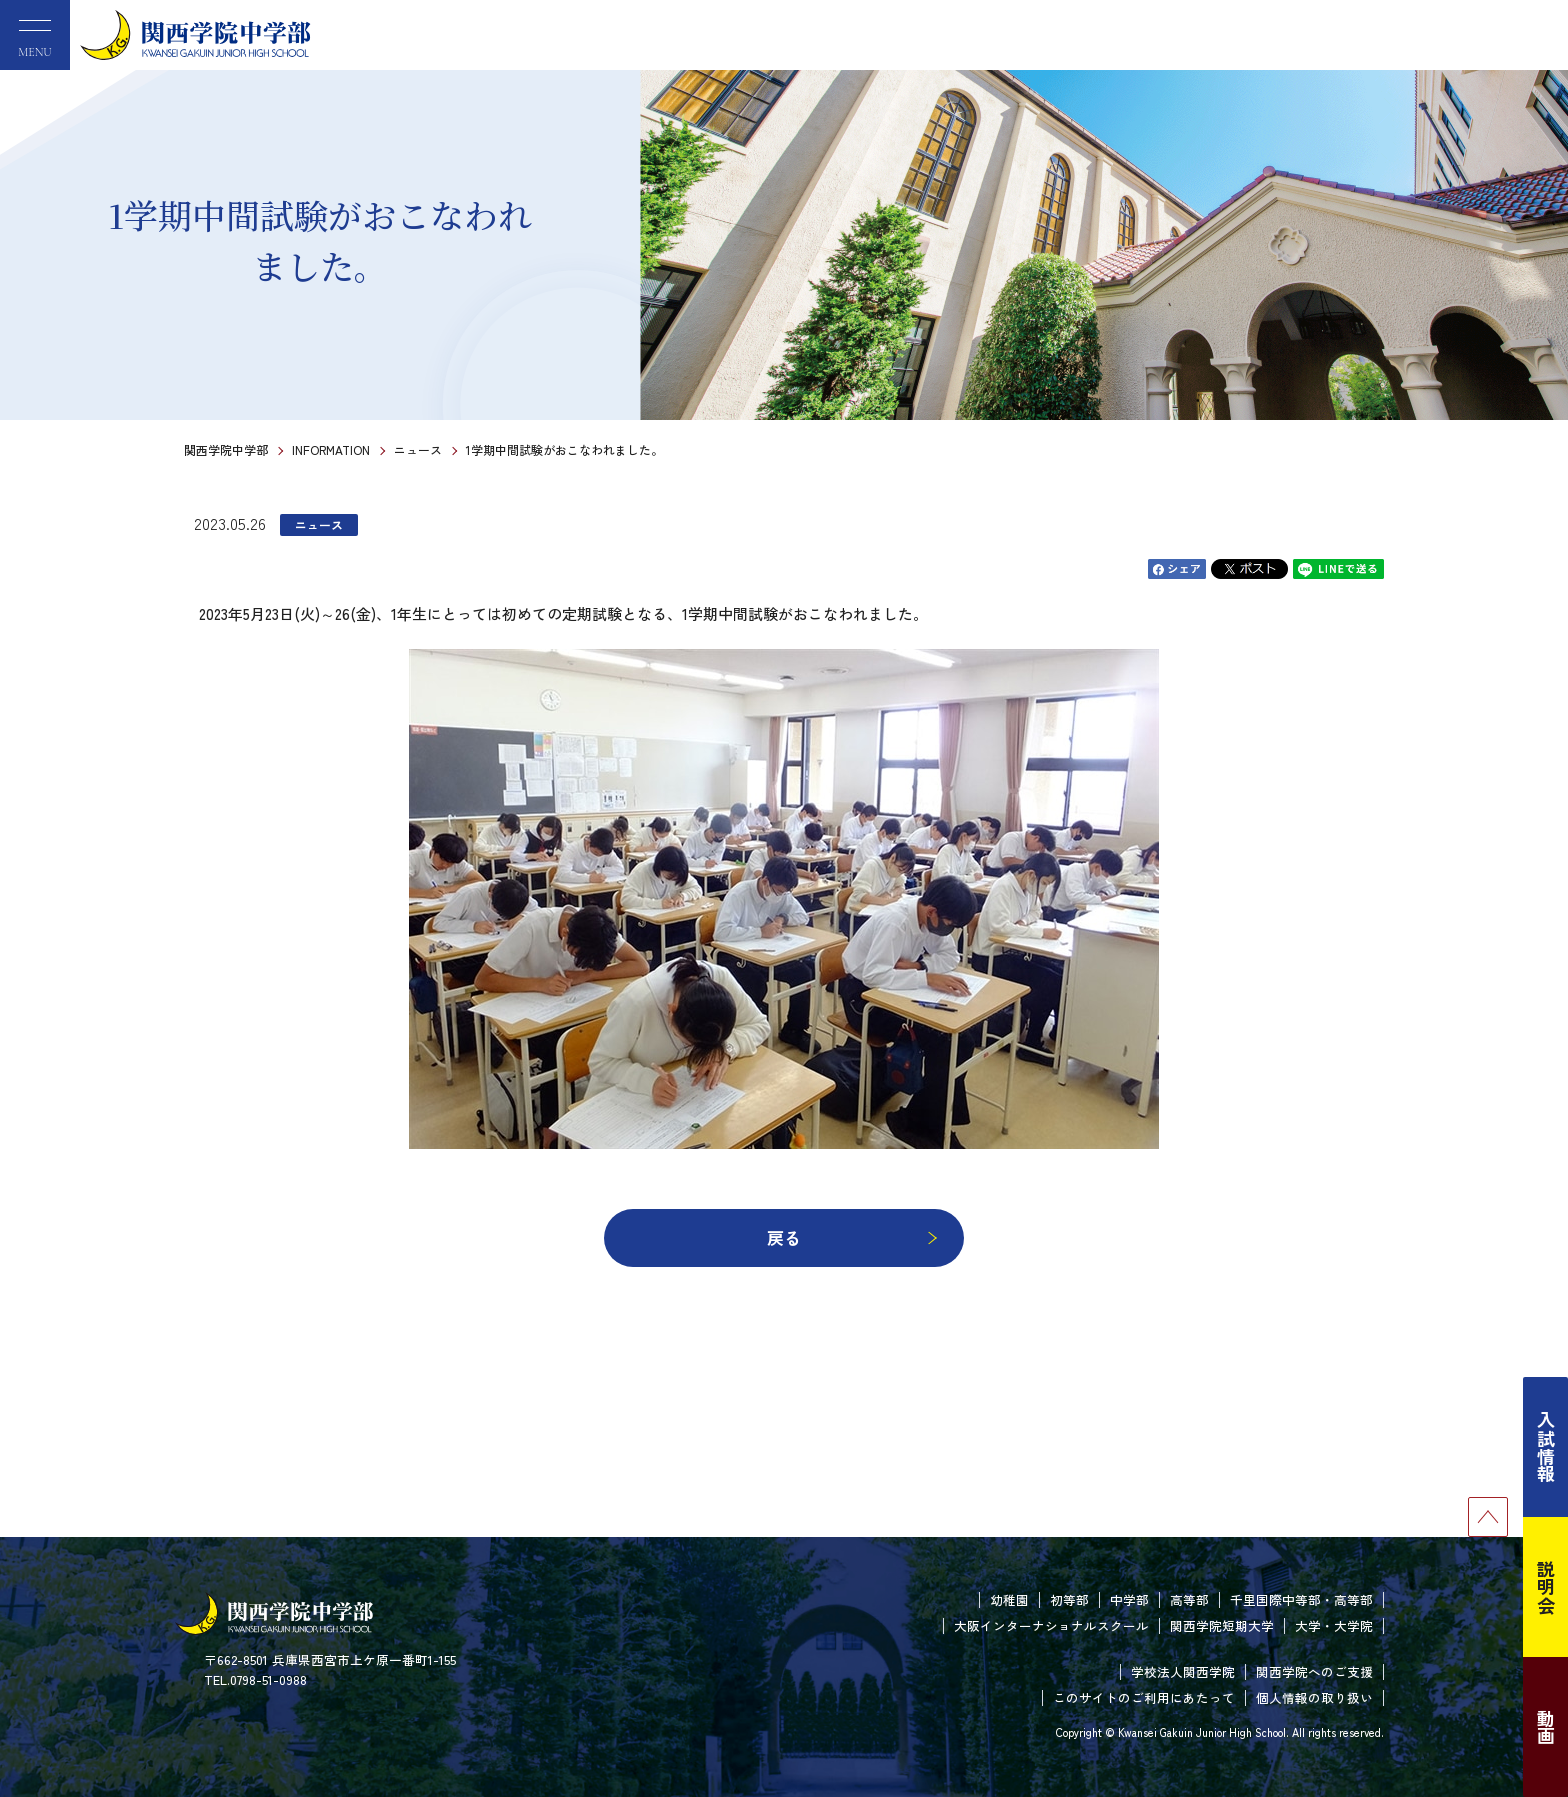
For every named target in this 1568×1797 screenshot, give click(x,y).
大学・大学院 (1334, 1625)
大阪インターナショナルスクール (1051, 1625)
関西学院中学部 (226, 449)
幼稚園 (1009, 1599)
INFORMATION (331, 449)
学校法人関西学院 (1183, 1671)
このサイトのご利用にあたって (1144, 1697)
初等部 (1069, 1599)
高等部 (1189, 1599)
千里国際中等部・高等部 (1301, 1599)
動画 (1546, 1727)
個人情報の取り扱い (1314, 1697)
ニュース (418, 449)
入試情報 (1546, 1447)
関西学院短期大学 (1222, 1625)
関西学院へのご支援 (1314, 1671)
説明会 (1546, 1587)
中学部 (1129, 1599)
